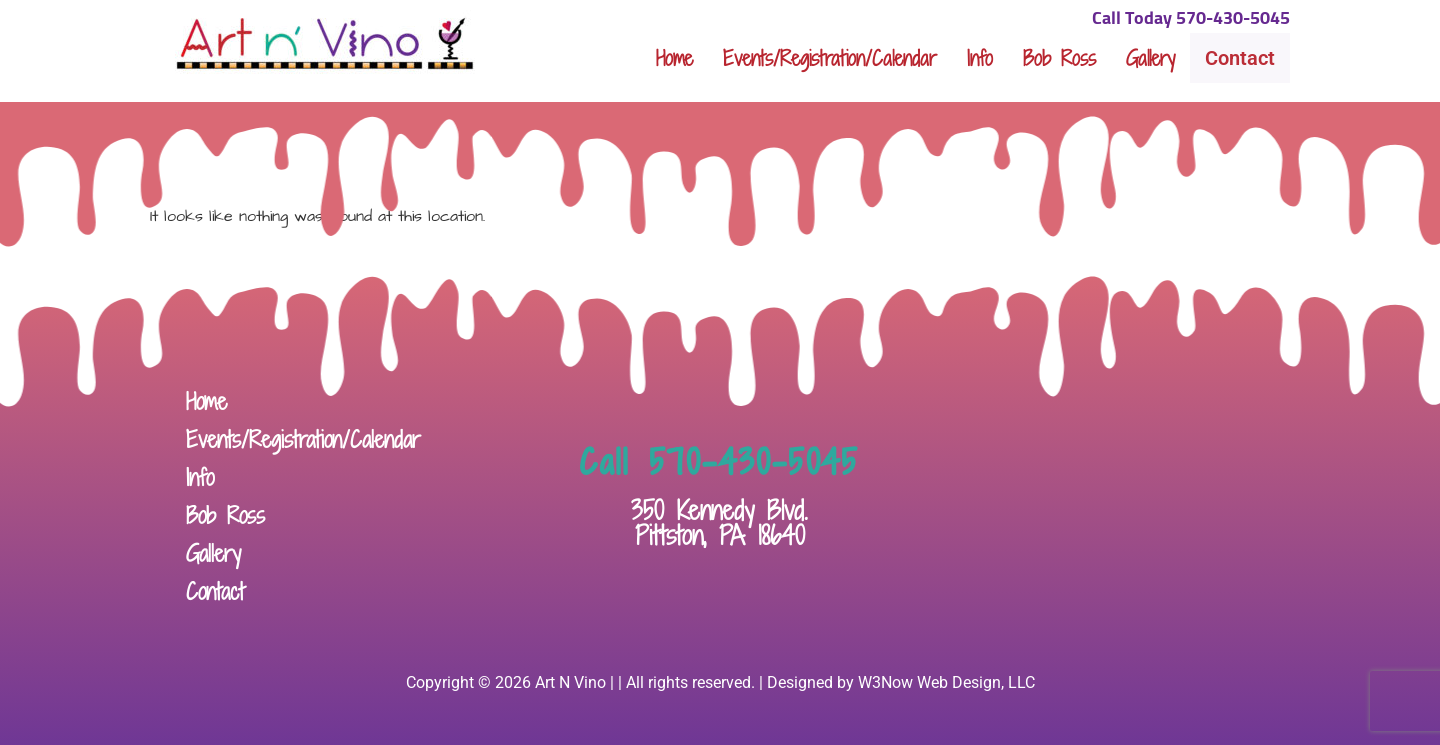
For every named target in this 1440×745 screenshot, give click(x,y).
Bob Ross (1059, 58)
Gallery (1150, 58)
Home (674, 58)
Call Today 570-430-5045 (1191, 19)
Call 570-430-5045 (719, 462)
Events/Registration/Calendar (830, 58)
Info (980, 58)
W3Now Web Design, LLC (946, 682)
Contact (1240, 58)
